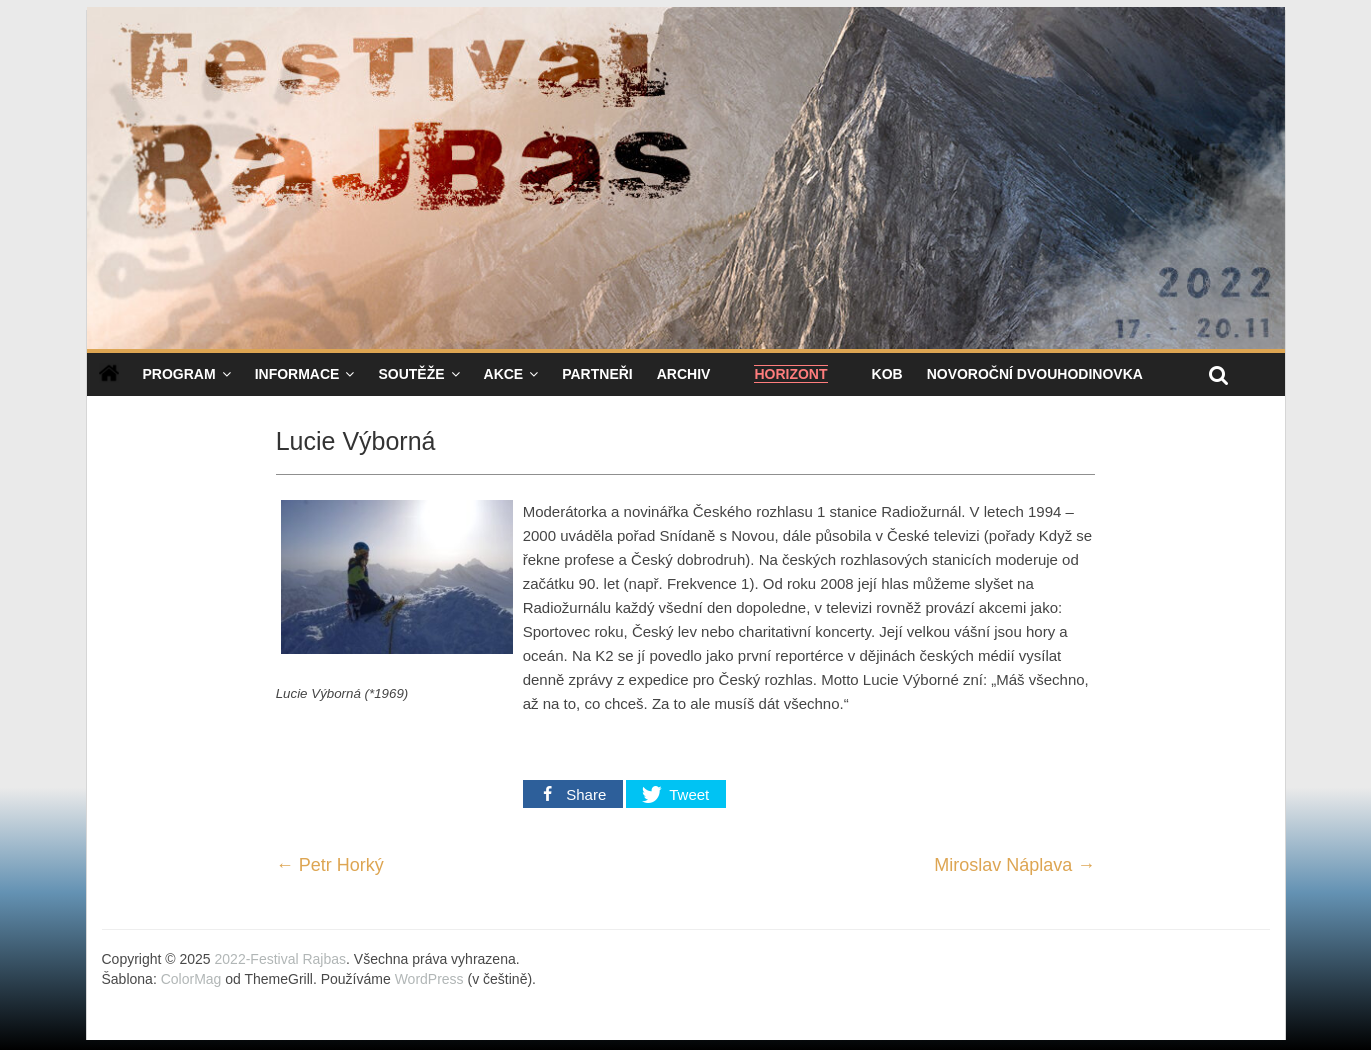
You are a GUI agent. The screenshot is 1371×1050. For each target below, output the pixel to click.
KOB (887, 374)
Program (179, 374)
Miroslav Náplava (1014, 865)
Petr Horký (330, 865)
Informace (297, 374)
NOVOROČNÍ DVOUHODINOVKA (1035, 374)
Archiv (684, 374)
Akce (504, 374)
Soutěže (411, 374)
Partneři (597, 374)
